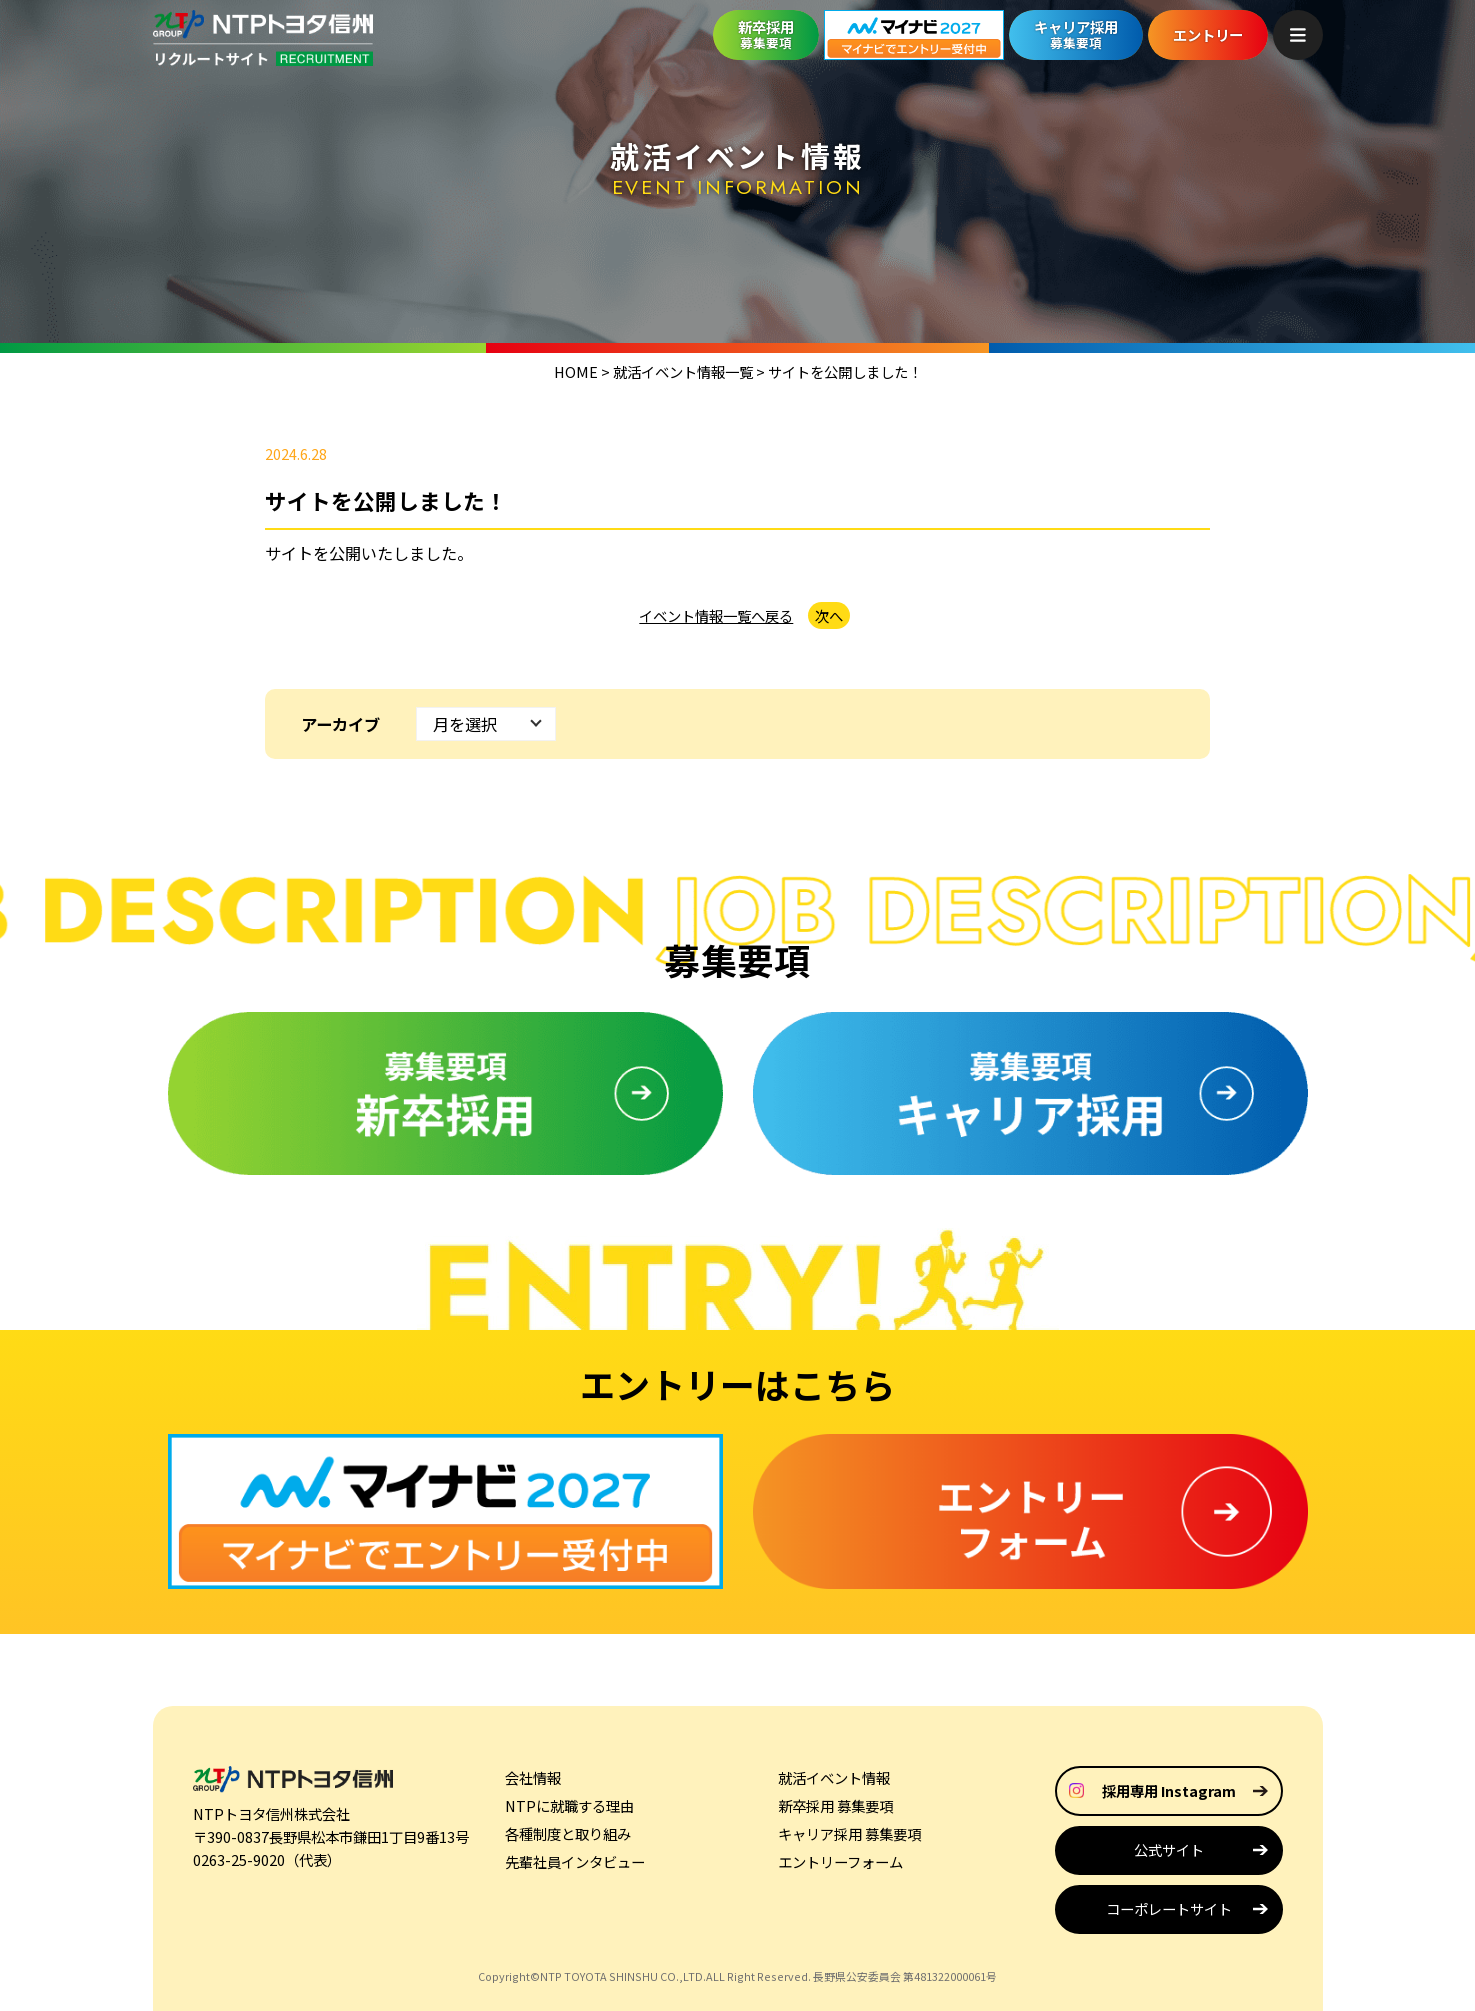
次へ (829, 615)
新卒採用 (766, 34)
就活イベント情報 (834, 1777)
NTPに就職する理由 (569, 1805)
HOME (576, 371)
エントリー (1208, 34)
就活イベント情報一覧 (683, 371)
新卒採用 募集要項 (835, 1805)
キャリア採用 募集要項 (849, 1833)
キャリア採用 (1076, 34)
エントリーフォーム (840, 1861)
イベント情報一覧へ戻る (716, 615)
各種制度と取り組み (568, 1833)
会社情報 (533, 1777)
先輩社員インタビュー (575, 1861)
